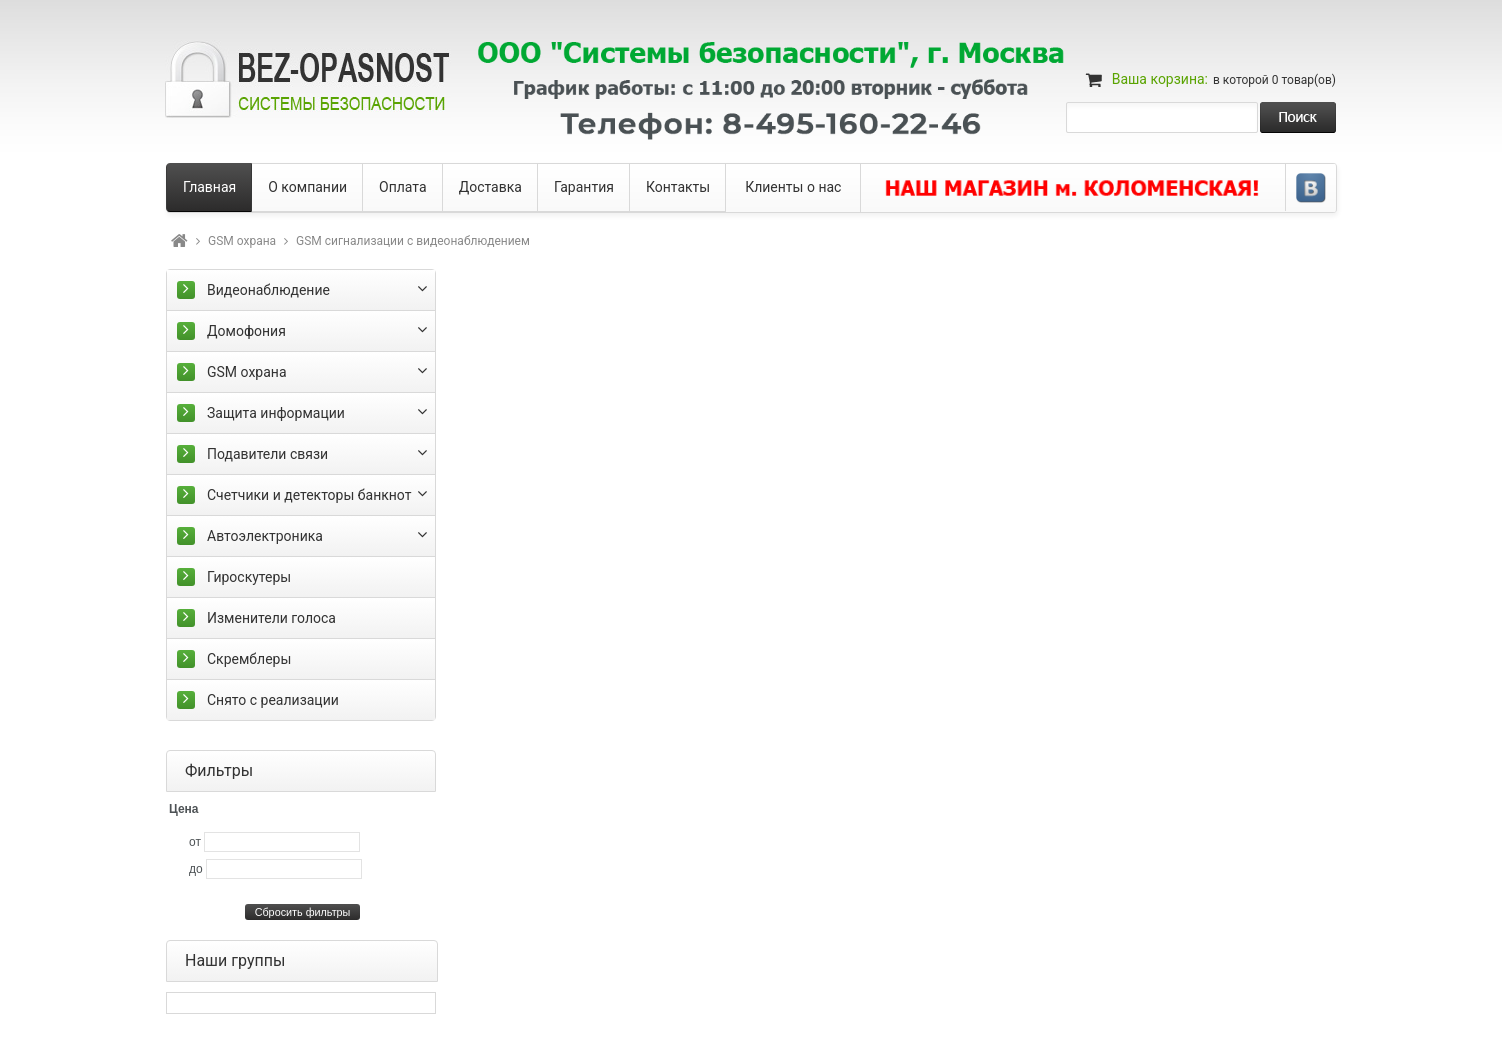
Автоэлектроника (265, 536)
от (195, 842)
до (196, 869)
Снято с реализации (273, 700)
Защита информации (276, 413)
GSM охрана (242, 241)
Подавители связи (267, 454)
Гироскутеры (249, 577)
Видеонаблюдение (268, 290)
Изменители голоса (271, 618)
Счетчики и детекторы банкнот (309, 495)
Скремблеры (249, 659)
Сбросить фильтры (303, 912)
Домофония (246, 331)
